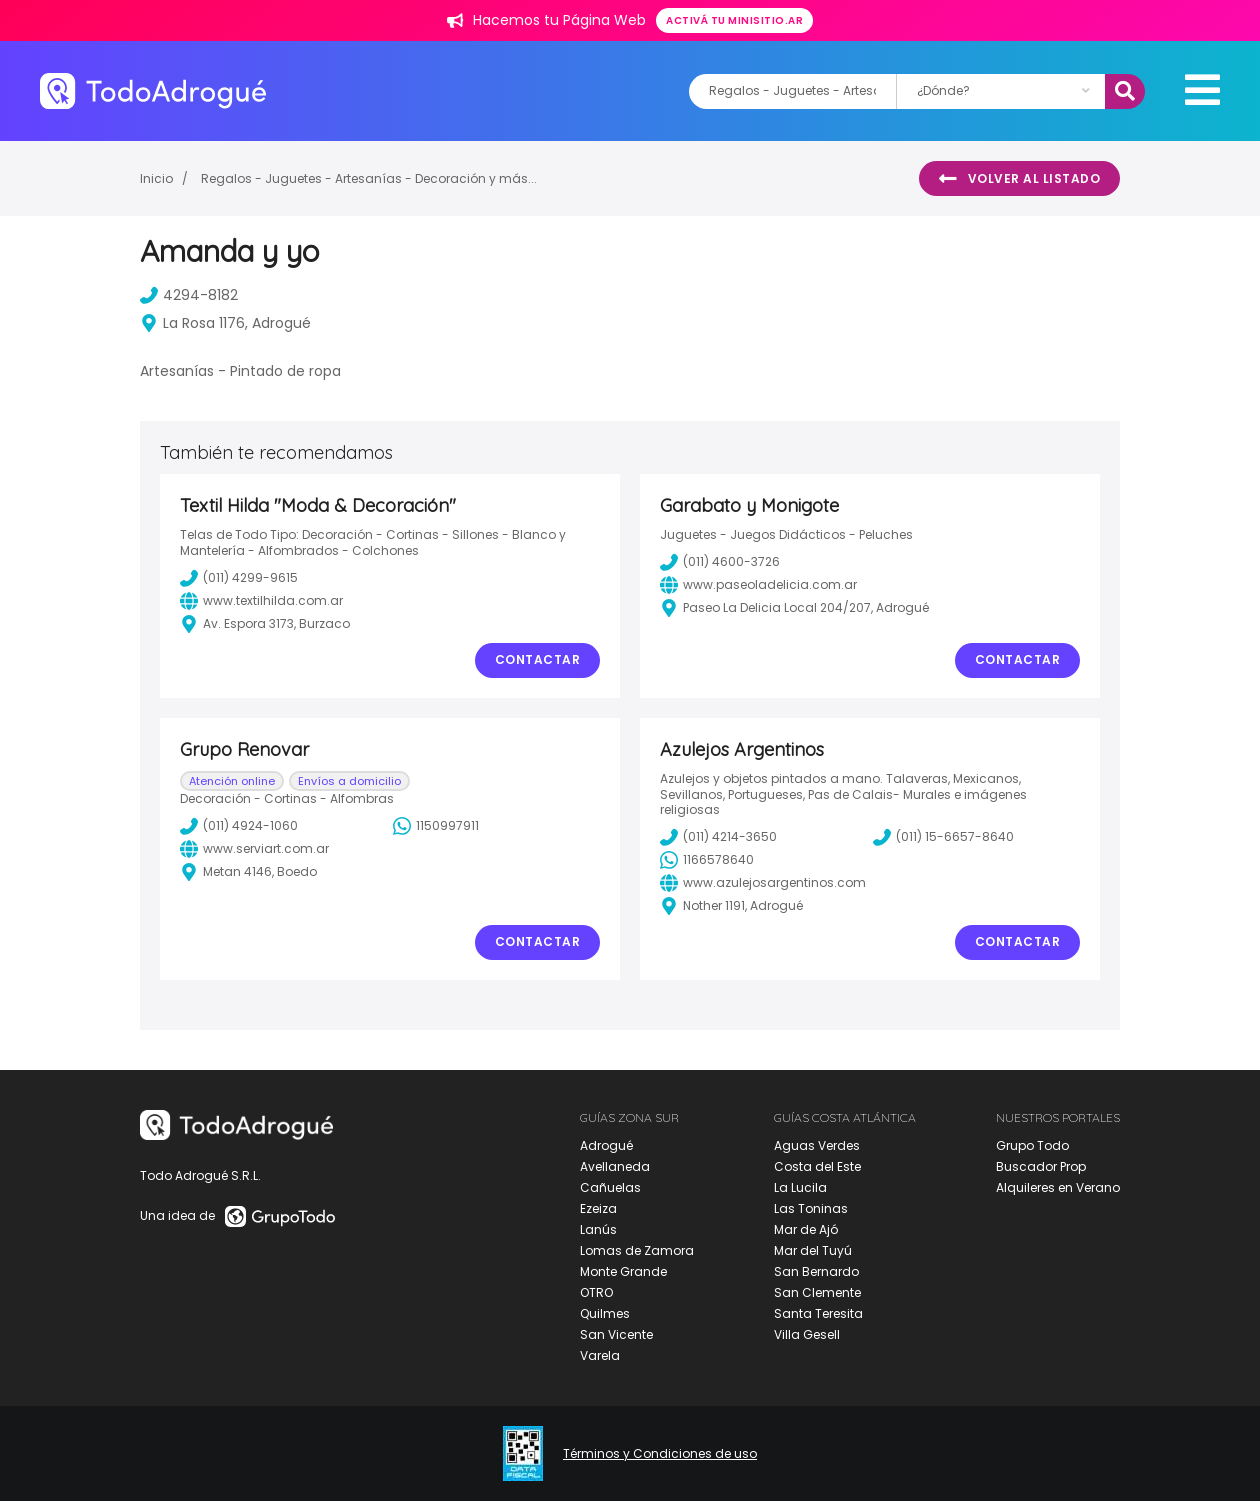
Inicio (156, 178)
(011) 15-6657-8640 (943, 837)
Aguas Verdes (817, 1145)
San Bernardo (816, 1271)
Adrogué (606, 1145)
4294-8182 (189, 295)
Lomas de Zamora (637, 1250)
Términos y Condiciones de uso (660, 1454)
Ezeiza (598, 1208)
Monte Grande (623, 1271)
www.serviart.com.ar (254, 849)
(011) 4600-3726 (720, 562)
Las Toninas (811, 1208)
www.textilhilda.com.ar (261, 601)
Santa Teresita (818, 1313)
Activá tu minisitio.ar (734, 20)
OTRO (596, 1292)
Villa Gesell (807, 1334)
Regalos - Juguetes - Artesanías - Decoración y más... (369, 178)
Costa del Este (817, 1166)
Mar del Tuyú (813, 1250)
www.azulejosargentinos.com (763, 883)
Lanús (598, 1229)
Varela (600, 1355)
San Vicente (616, 1334)
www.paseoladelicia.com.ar (758, 585)
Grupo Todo (1032, 1145)
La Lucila (800, 1187)
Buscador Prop (1041, 1166)
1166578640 (707, 860)
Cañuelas (610, 1187)
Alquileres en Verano (1058, 1187)
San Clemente (817, 1292)
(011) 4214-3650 (718, 837)
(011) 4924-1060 (239, 826)
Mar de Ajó (806, 1229)
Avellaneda (615, 1166)
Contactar (538, 659)
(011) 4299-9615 (239, 578)
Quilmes (605, 1313)
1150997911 (436, 826)
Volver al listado (1019, 179)
